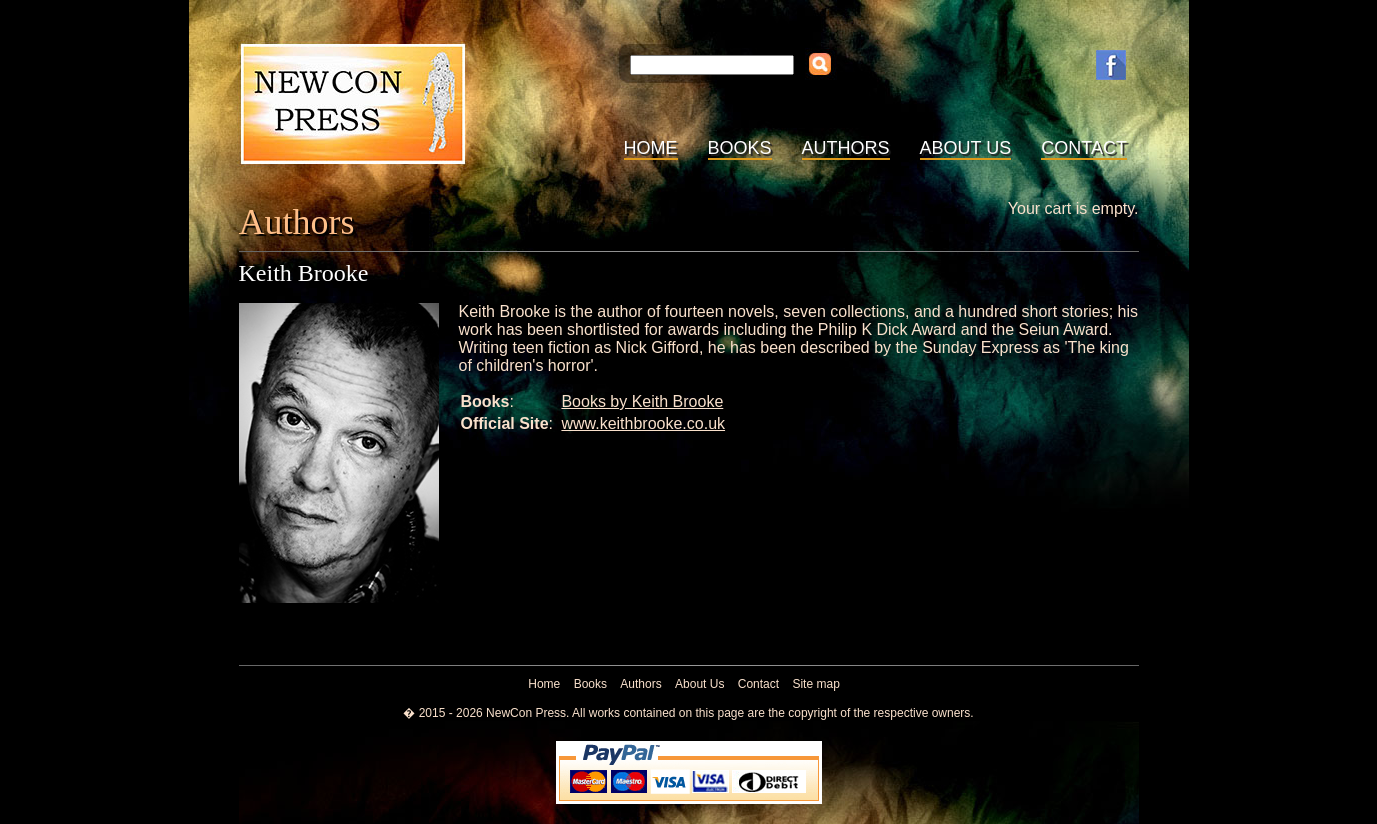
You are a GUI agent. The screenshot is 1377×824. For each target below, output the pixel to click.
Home (651, 148)
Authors (846, 148)
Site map (815, 684)
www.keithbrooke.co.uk (643, 423)
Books (740, 148)
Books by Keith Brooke (642, 401)
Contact (1084, 148)
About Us (966, 148)
